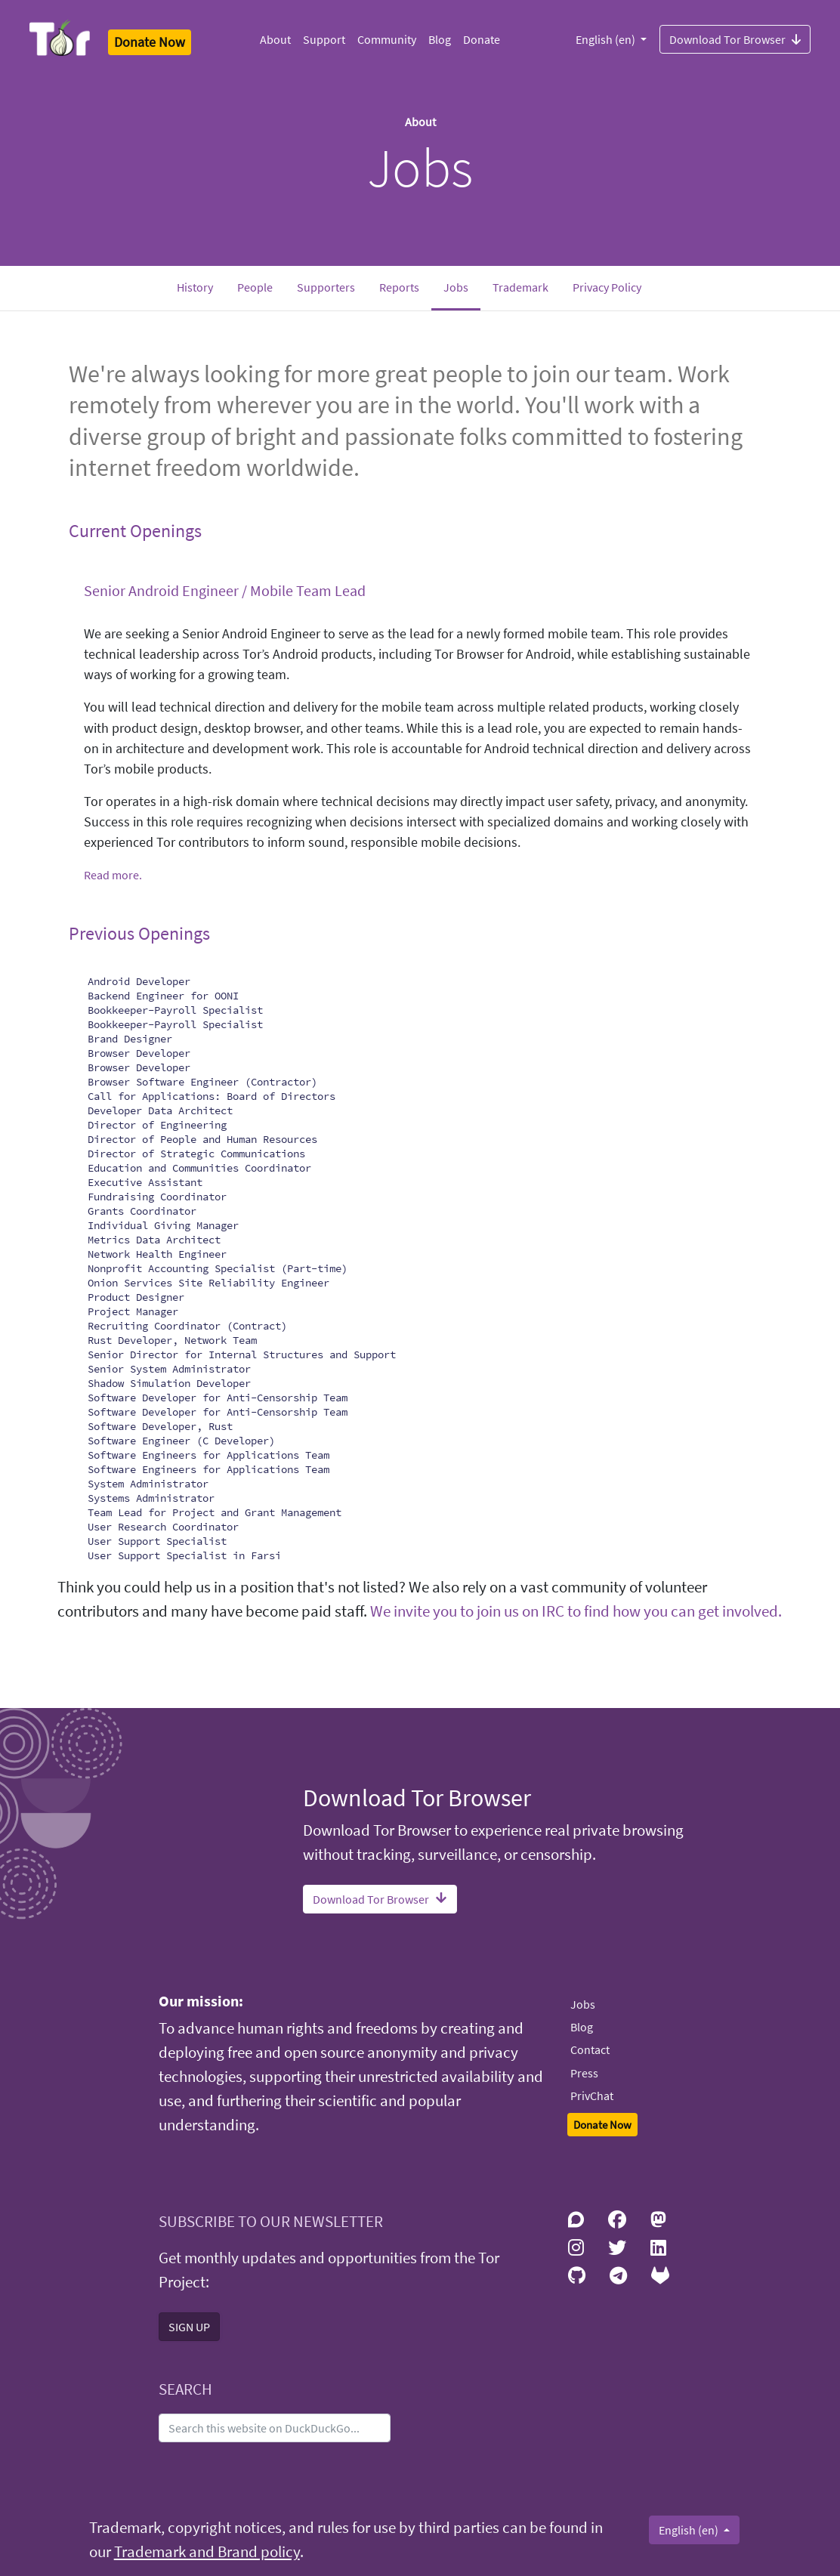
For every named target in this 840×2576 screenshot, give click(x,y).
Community (386, 39)
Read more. (113, 874)
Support (324, 39)
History (195, 287)
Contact (590, 2049)
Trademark (520, 287)
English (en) (607, 39)
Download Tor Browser (735, 38)
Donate (481, 39)
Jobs (461, 286)
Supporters (326, 287)
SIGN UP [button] (189, 2326)
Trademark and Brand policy (207, 2552)
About (275, 39)
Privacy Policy (607, 287)
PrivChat (591, 2095)
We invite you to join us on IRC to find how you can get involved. (576, 1611)
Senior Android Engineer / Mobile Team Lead (225, 590)
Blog (439, 39)
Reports (399, 287)
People (255, 287)
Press (584, 2072)
